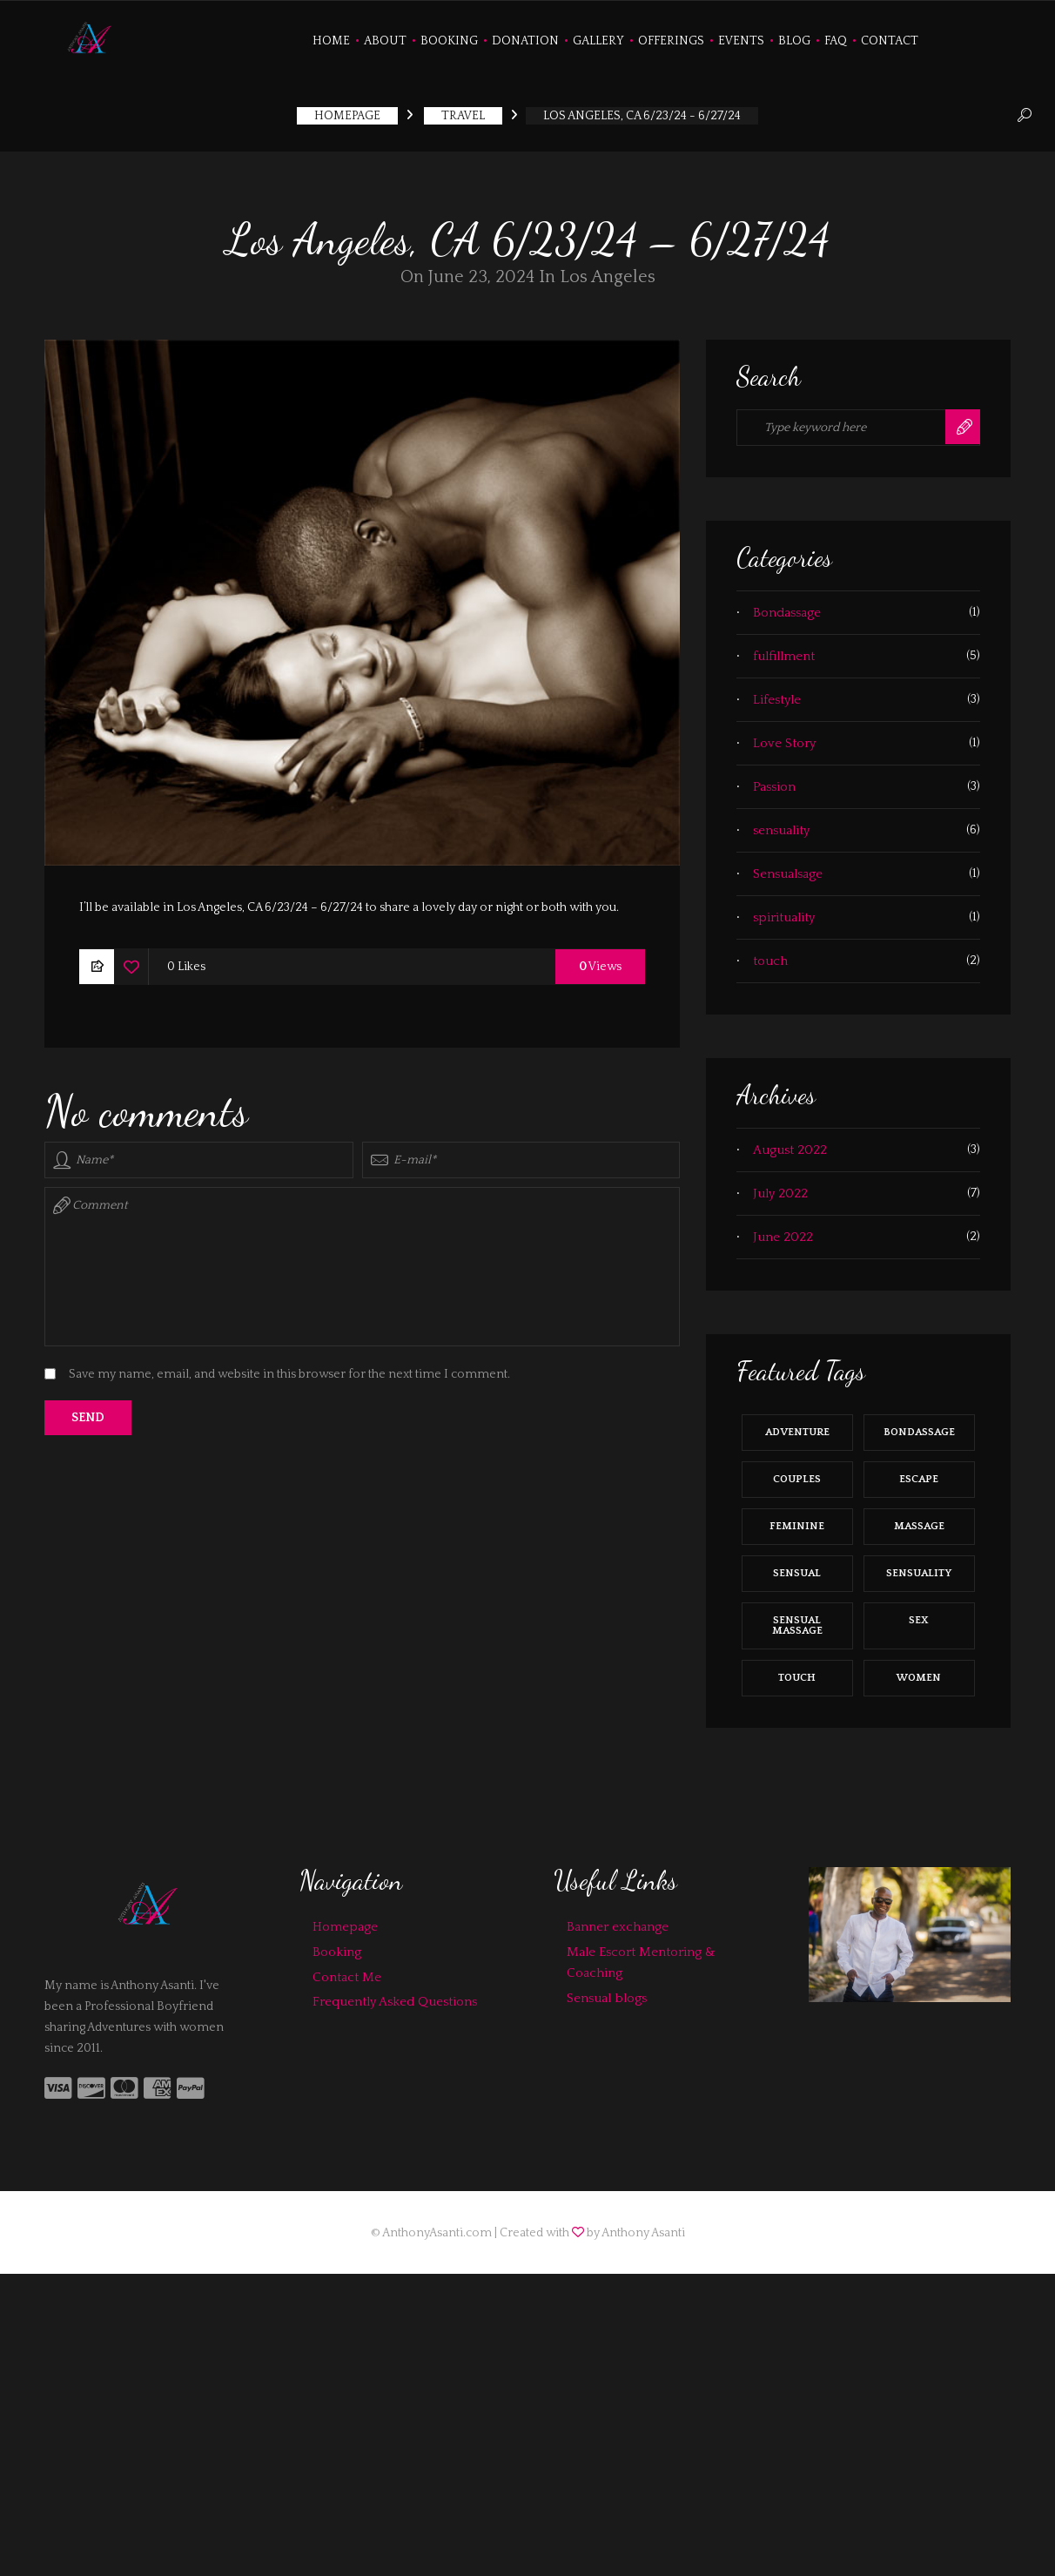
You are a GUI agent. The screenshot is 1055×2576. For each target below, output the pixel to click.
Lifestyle (777, 691)
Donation (525, 41)
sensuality (781, 821)
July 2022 (780, 1184)
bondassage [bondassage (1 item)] (919, 1423)
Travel (463, 108)
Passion (774, 778)
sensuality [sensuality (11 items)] (918, 1564)
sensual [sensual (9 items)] (797, 1564)
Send (87, 1410)
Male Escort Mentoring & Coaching (641, 1954)
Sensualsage (788, 865)
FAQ (835, 41)
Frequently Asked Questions (394, 1993)
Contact (889, 41)
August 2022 (790, 1141)
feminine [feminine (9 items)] (796, 1517)
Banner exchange (618, 1918)
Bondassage (787, 604)
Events (741, 41)
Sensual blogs (607, 1989)
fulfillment (784, 647)
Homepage (345, 1918)
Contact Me (346, 1968)
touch (770, 952)
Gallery (598, 41)
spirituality (784, 908)
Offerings (671, 41)
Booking (449, 41)
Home (331, 41)
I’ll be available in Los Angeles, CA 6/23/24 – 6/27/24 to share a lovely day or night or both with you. (349, 900)
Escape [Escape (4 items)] (918, 1470)
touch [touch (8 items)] (797, 1669)
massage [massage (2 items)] (919, 1517)
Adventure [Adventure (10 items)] (797, 1423)
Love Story (784, 734)
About (385, 41)
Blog (794, 41)
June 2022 (783, 1228)
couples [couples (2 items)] (797, 1470)
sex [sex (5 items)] (919, 1611)
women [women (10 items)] (919, 1669)
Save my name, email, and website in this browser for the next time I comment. (289, 1366)
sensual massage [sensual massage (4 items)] (797, 1617)
